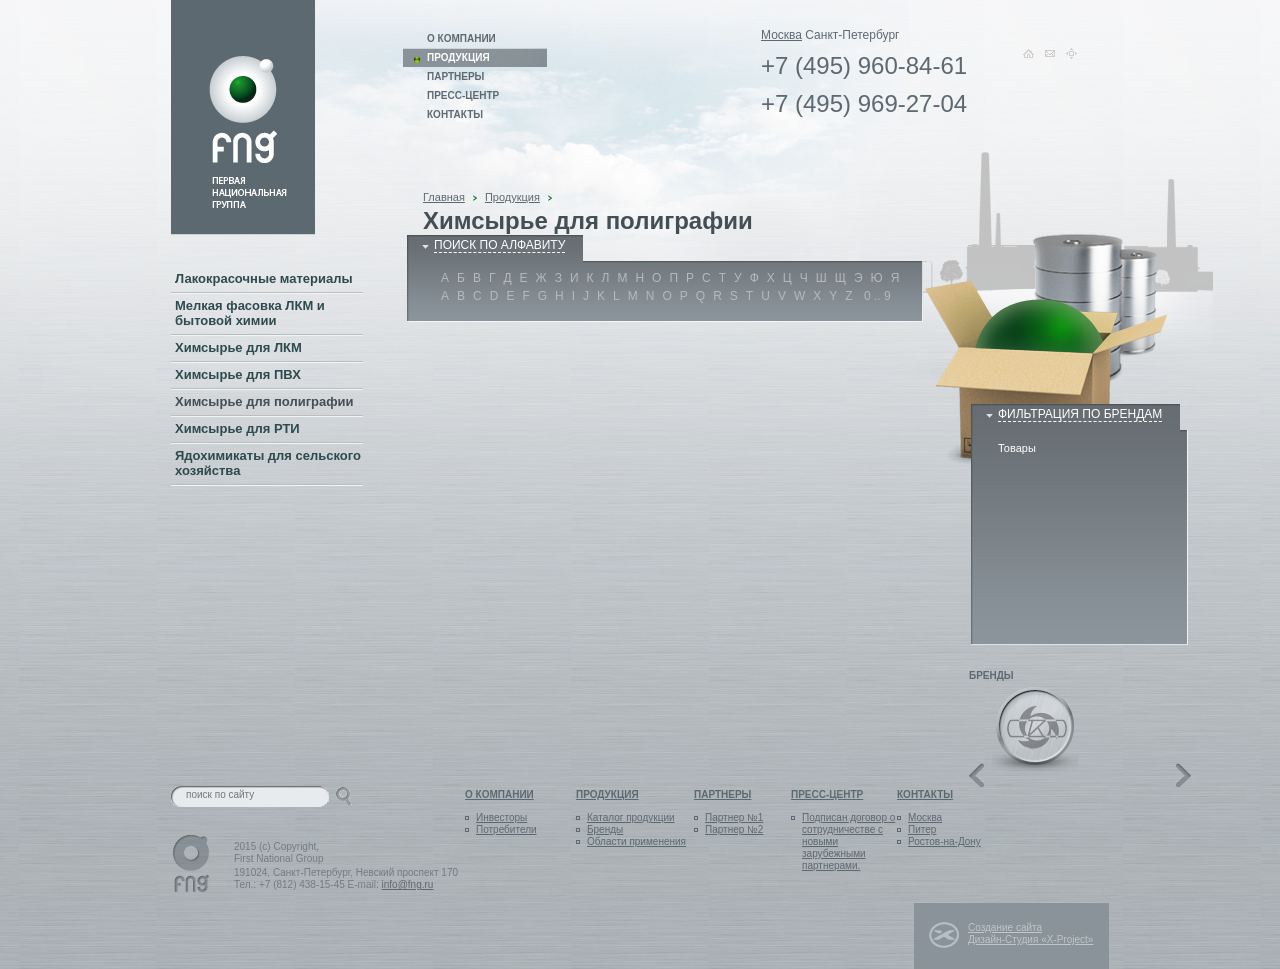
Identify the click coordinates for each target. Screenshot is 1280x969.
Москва (781, 35)
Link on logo (243, 117)
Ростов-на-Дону (944, 841)
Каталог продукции (631, 817)
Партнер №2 (734, 829)
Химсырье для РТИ (237, 428)
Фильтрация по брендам (1080, 414)
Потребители (506, 829)
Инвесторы (501, 817)
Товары (1017, 448)
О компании (461, 38)
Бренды (605, 829)
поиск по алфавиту (499, 245)
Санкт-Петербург (852, 35)
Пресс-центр (463, 95)
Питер (922, 829)
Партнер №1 (734, 817)
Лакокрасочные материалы (264, 278)
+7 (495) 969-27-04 (864, 104)
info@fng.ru (408, 884)
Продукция (512, 197)
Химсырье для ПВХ (238, 374)
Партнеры (455, 76)
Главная (444, 197)
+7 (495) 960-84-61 (864, 66)
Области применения (636, 841)
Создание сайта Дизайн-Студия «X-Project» (1030, 933)
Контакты (455, 114)
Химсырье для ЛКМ (238, 347)
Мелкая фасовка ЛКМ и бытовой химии (250, 313)
